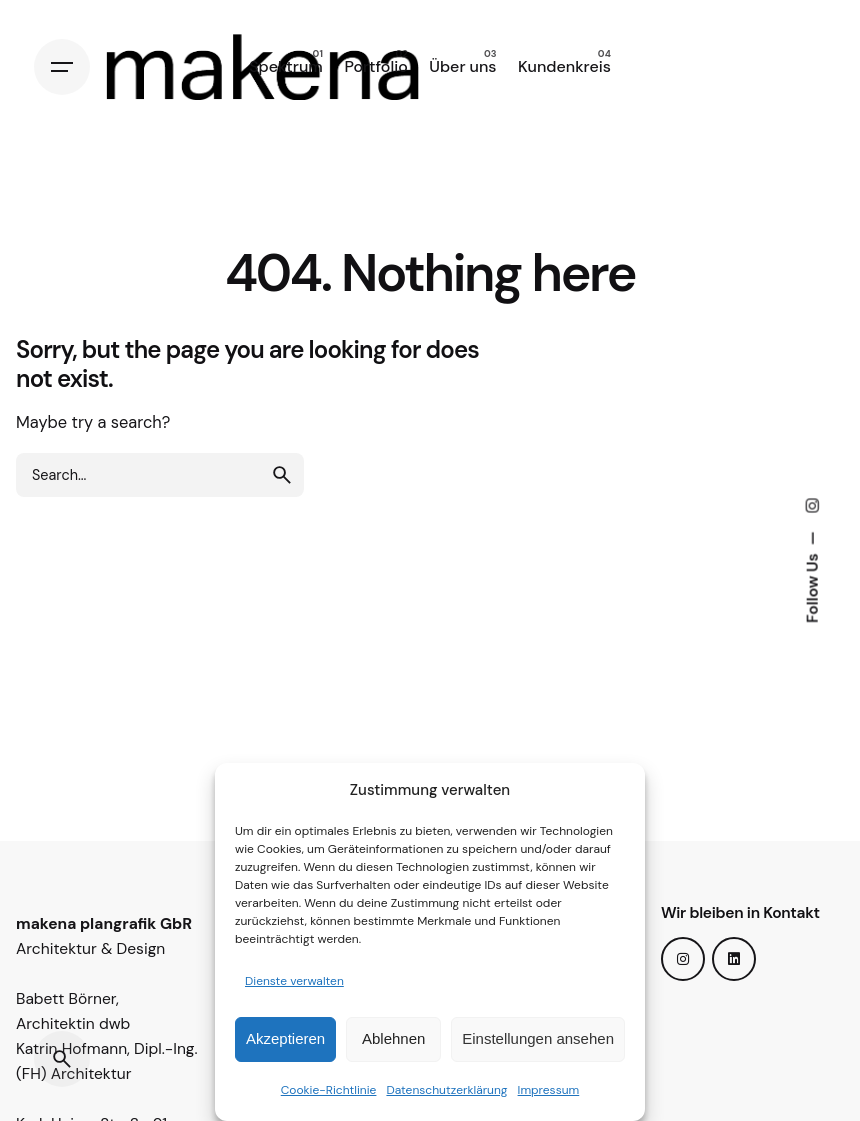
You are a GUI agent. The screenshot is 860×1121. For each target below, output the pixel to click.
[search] (282, 475)
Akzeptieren (285, 1038)
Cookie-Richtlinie (329, 1090)
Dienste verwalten (294, 981)
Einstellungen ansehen (538, 1038)
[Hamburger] (62, 67)
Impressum (549, 1090)
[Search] (62, 1059)
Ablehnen (393, 1038)
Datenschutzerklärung (446, 1090)
